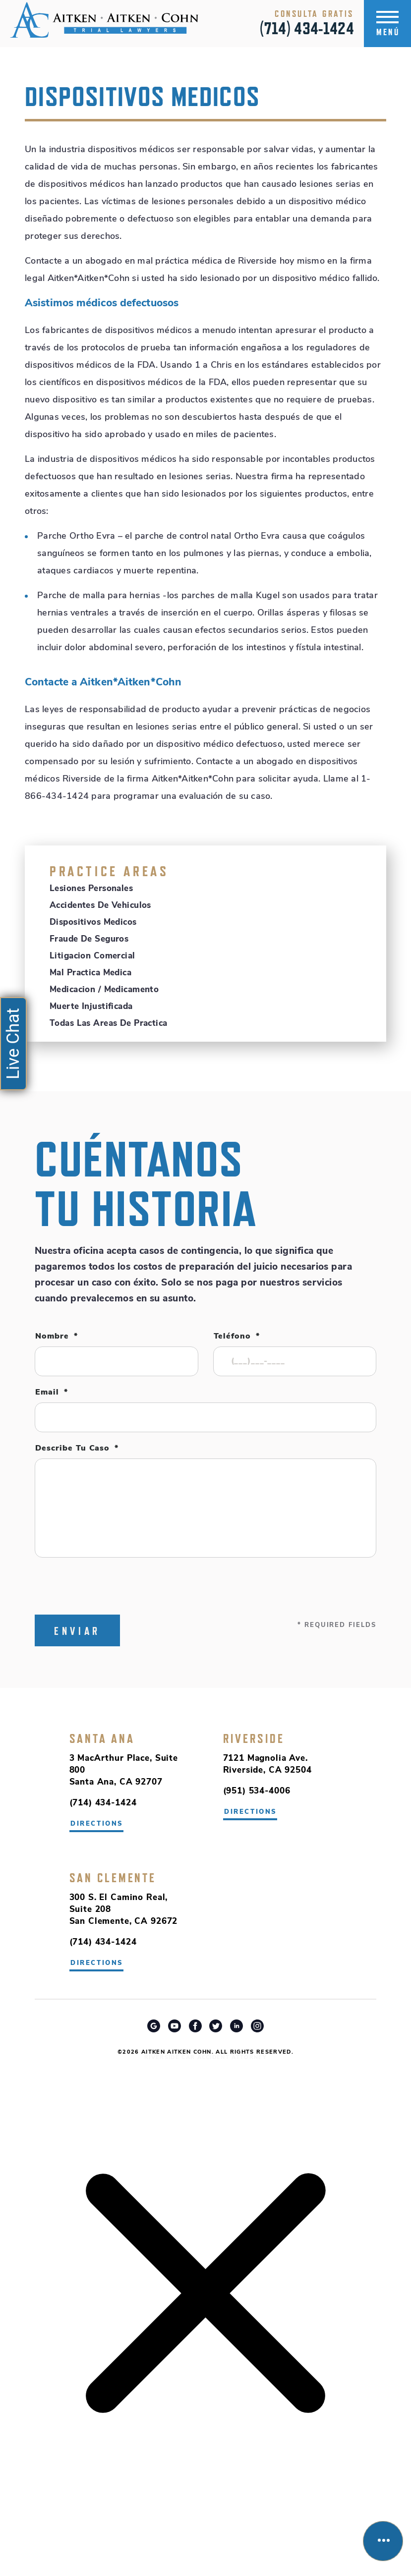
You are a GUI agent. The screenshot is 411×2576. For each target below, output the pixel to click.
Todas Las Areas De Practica (108, 1023)
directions (250, 1812)
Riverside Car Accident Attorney (205, 2058)
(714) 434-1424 (307, 28)
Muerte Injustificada (91, 1007)
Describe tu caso (76, 1449)
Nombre (56, 1337)
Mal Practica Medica (90, 973)
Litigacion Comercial (92, 956)
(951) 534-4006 (257, 1791)
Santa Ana (102, 1738)
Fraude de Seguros (89, 939)
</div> (74, 2537)
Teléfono (237, 1337)
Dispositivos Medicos (93, 922)
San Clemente (112, 1877)
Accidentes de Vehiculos (100, 905)
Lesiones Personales (91, 889)
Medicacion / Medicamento (104, 990)
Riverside (254, 1738)
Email (51, 1393)
